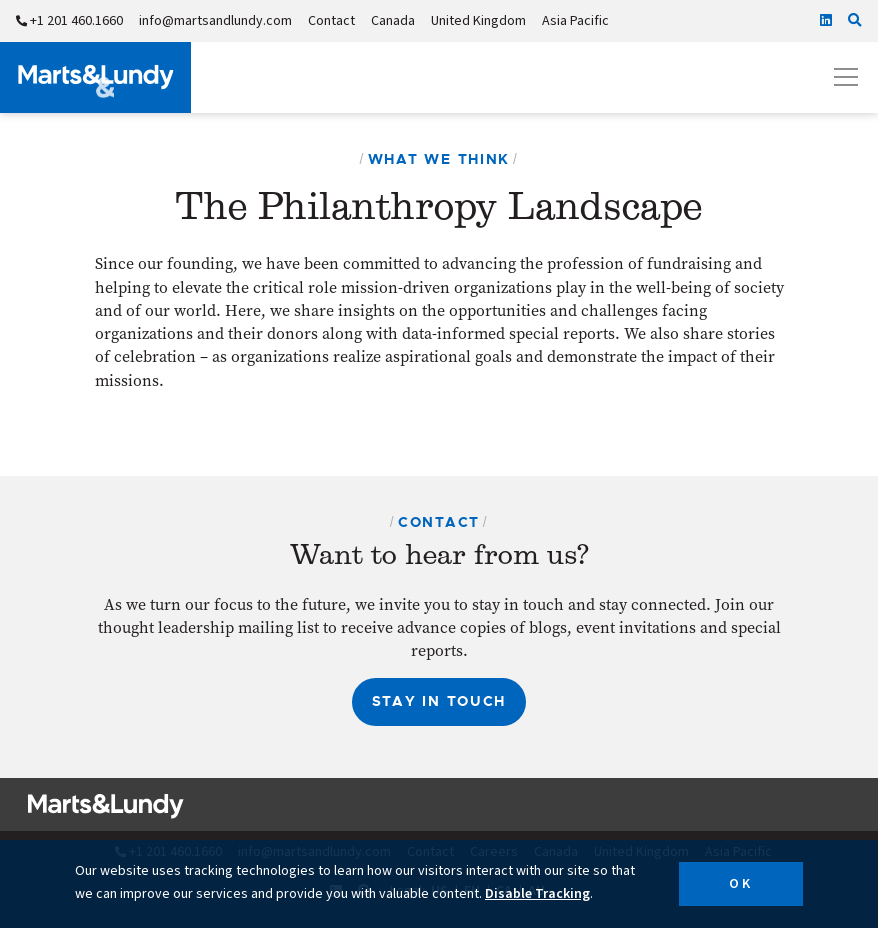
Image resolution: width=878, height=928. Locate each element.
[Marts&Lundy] (95, 77)
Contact (331, 21)
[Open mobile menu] (846, 77)
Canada (393, 21)
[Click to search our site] (855, 21)
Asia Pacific (575, 21)
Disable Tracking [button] (537, 894)
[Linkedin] (826, 21)
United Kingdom (478, 21)
